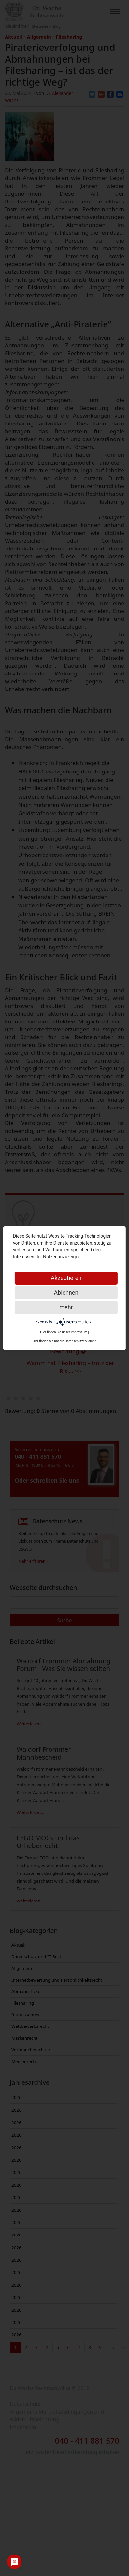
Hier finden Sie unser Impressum (63, 1332)
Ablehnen (66, 1292)
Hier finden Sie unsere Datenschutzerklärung (65, 1341)
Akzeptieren (66, 1277)
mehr (66, 1307)
